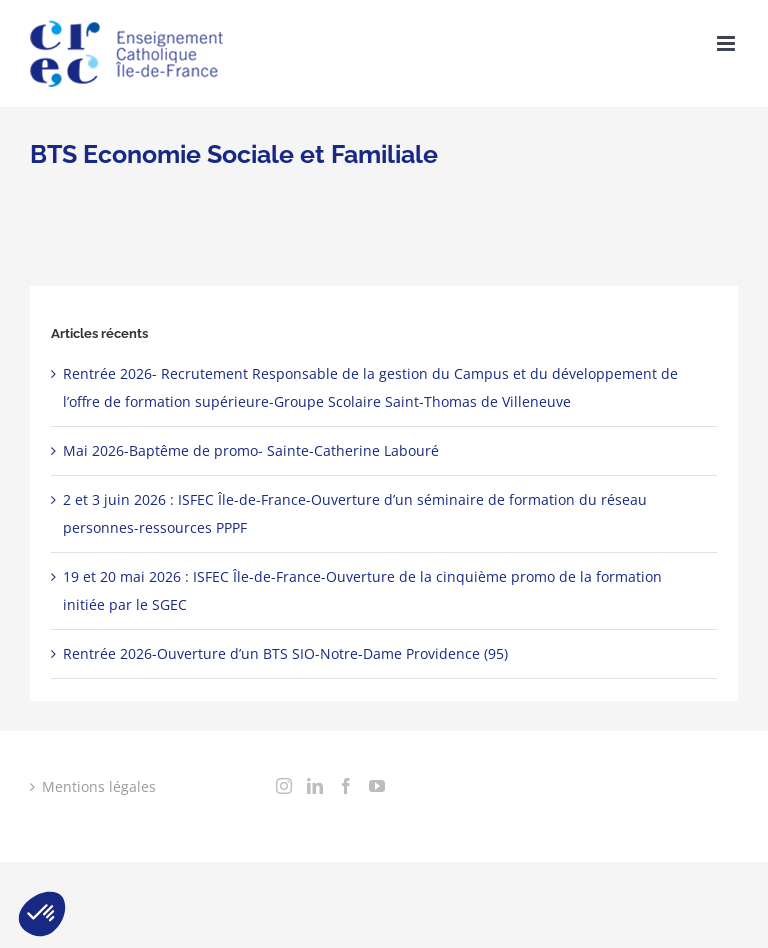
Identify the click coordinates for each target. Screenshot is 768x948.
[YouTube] (377, 786)
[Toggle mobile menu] (727, 43)
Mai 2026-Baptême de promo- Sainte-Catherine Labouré (251, 450)
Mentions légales (99, 786)
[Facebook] (346, 786)
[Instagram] (284, 786)
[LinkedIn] (315, 786)
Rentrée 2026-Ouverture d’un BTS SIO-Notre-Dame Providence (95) (285, 653)
